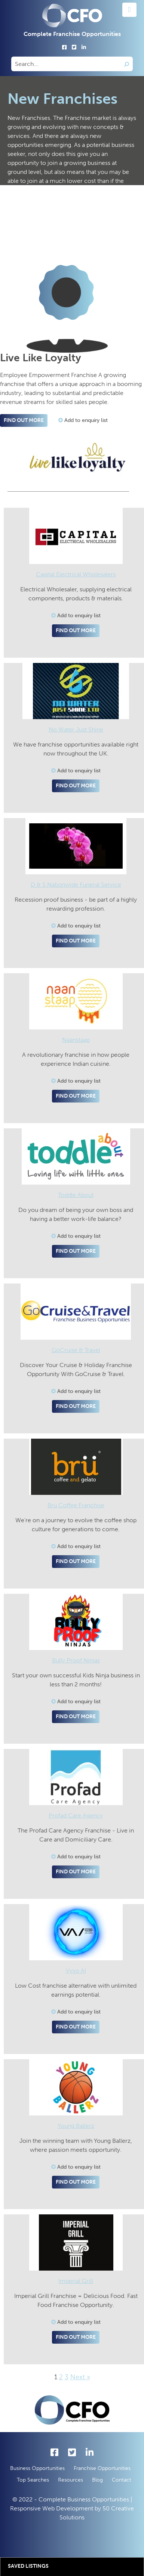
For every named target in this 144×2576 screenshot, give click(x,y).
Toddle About (76, 1194)
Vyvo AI (76, 1970)
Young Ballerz (76, 2125)
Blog (97, 2480)
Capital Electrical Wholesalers (76, 574)
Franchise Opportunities (102, 2468)
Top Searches (33, 2480)
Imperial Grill (75, 2280)
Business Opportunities (37, 2468)
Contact (121, 2480)
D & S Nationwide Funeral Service (76, 884)
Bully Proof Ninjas (76, 1660)
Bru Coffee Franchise (76, 1505)
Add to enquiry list (83, 420)
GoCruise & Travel (76, 1350)
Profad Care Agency (76, 1815)
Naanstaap (76, 1039)
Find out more (24, 420)
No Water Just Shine (76, 729)
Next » (80, 2377)
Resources (70, 2480)
